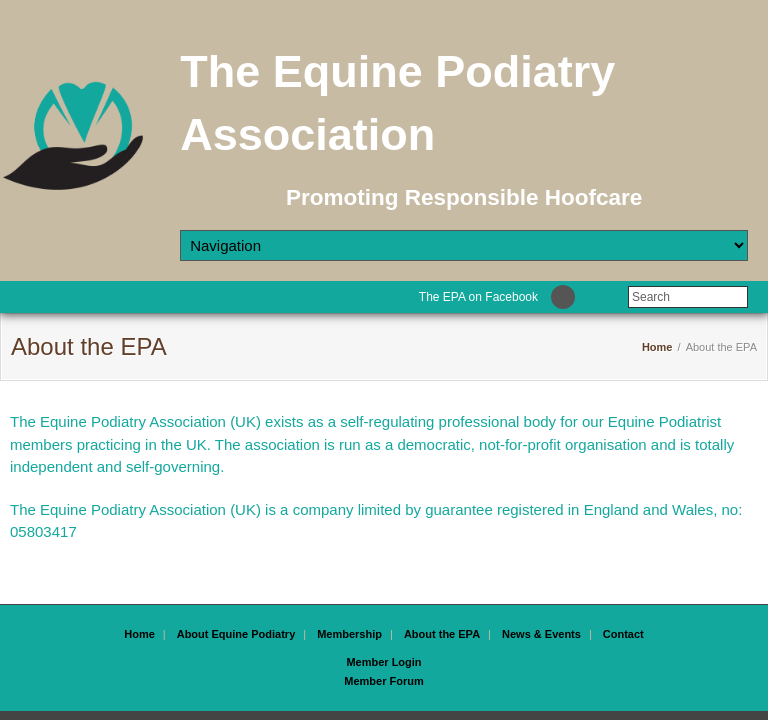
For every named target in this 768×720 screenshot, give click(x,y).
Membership (349, 634)
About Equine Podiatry (236, 634)
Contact (623, 634)
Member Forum (383, 681)
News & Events (541, 634)
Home (657, 347)
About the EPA (442, 634)
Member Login (383, 662)
